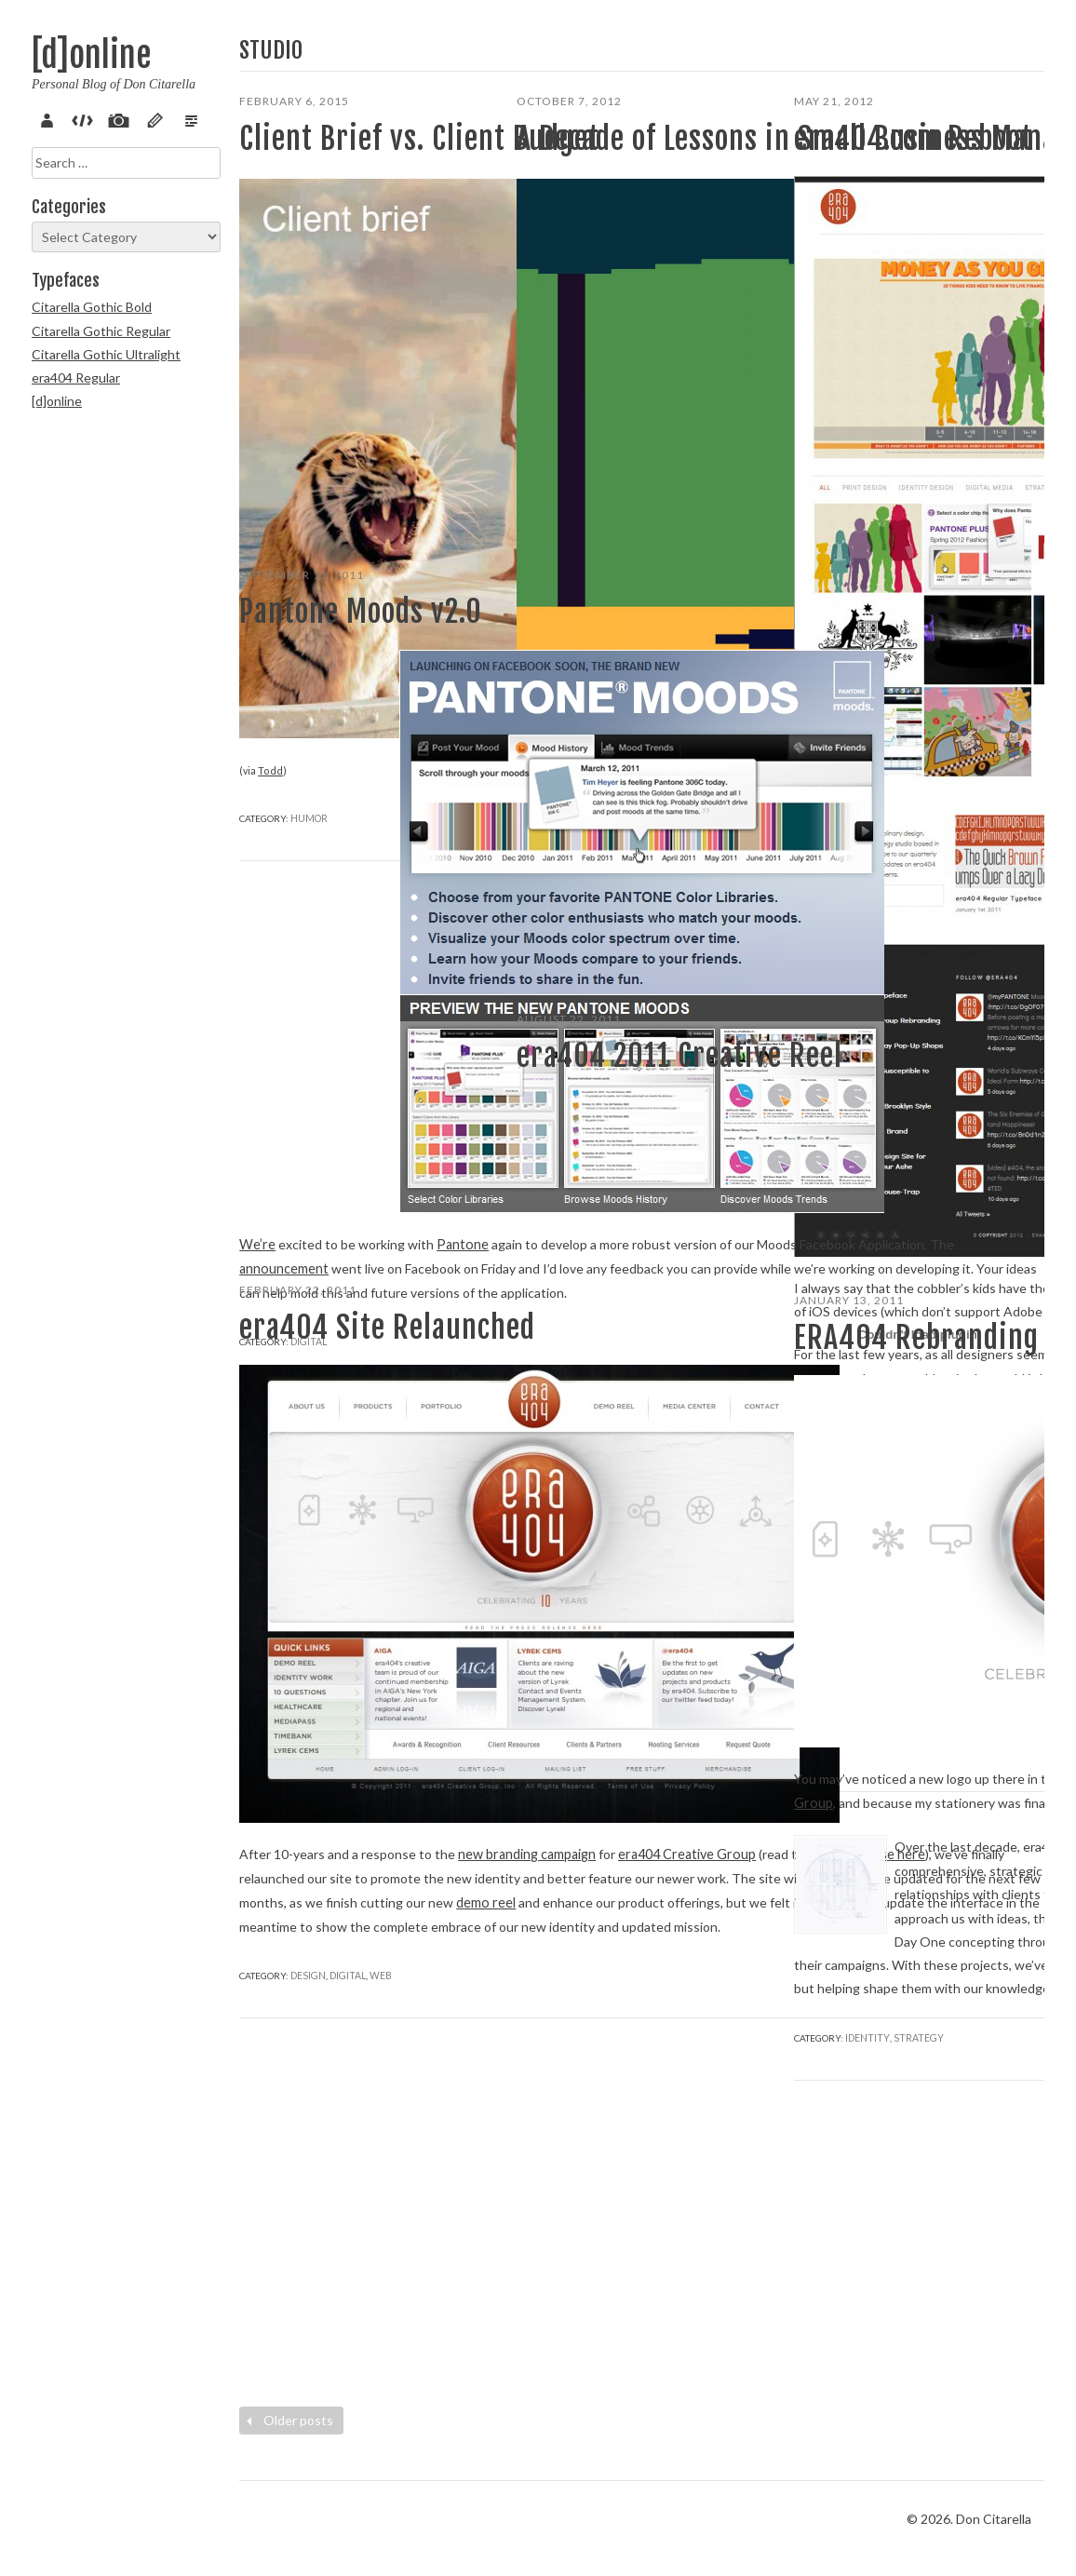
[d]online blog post (636, 1474)
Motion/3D (653, 1590)
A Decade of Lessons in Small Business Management (637, 174)
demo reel (364, 1786)
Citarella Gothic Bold (92, 307)
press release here (389, 1669)
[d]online (91, 55)
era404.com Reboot (913, 138)
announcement (283, 1040)
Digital (862, 1193)
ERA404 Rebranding (916, 1337)
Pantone (460, 970)
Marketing (910, 1193)
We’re (256, 970)
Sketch (144, 118)
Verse (177, 118)
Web (952, 1193)
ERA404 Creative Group (690, 1310)
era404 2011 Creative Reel (599, 1073)
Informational (606, 912)
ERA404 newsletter (688, 1403)
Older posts (287, 2420)
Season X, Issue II (572, 1428)
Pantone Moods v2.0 (360, 611)
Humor (309, 468)
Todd (268, 420)
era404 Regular (76, 377)
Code (79, 118)
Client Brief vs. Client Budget (331, 156)
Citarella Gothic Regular (101, 331)
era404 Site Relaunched (312, 1345)
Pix (112, 118)
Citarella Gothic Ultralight (106, 354)
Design (307, 1929)
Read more (554, 863)
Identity (865, 2309)
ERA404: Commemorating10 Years (620, 1451)
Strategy (706, 1590)
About (46, 118)
